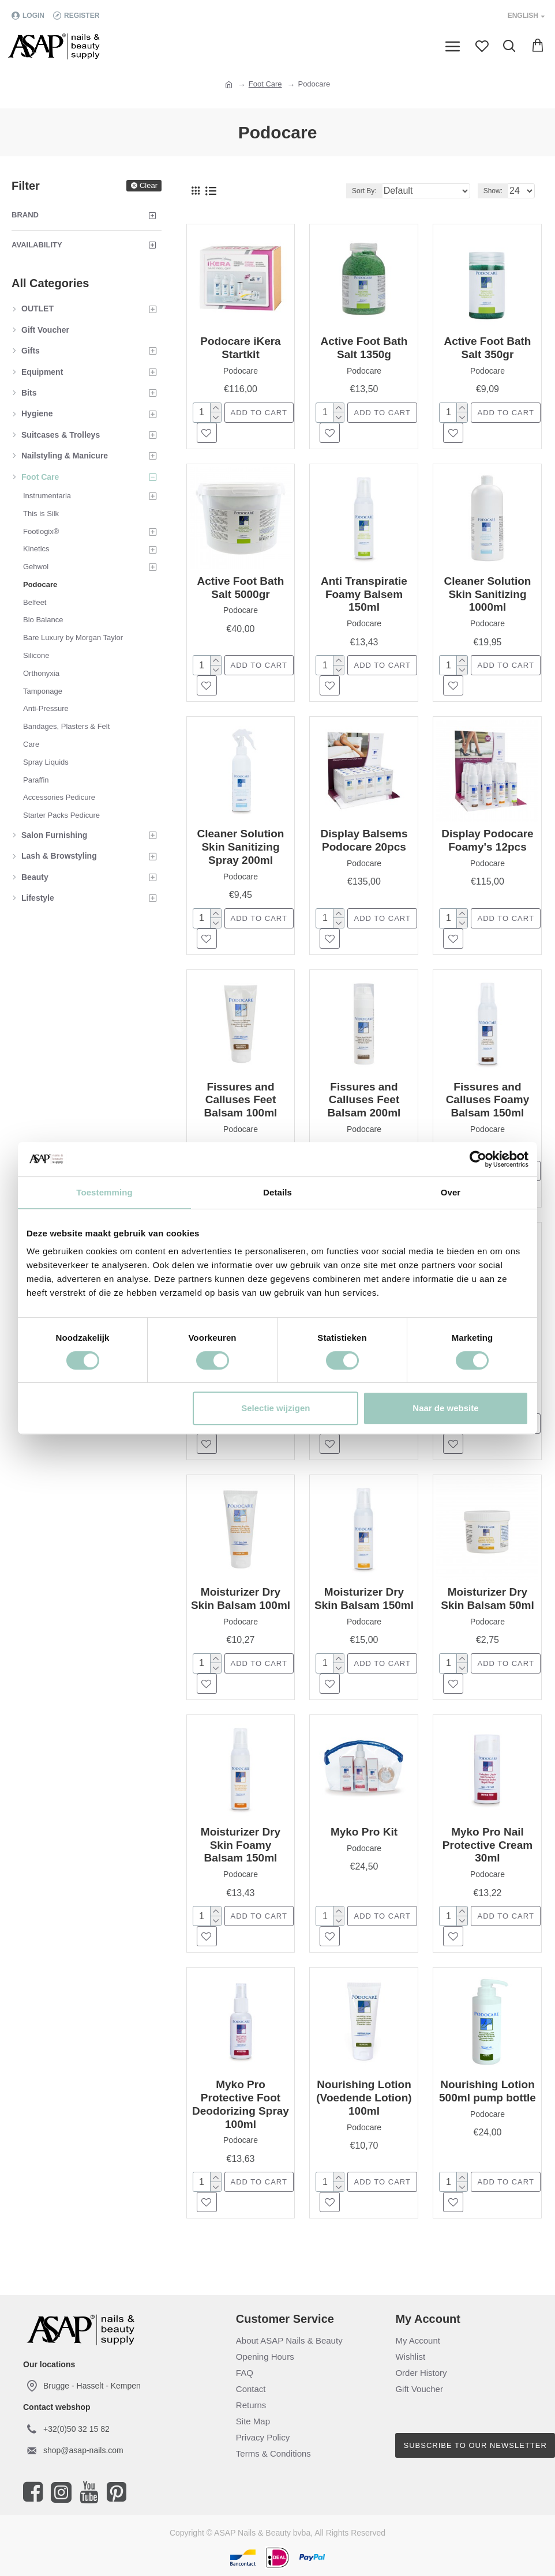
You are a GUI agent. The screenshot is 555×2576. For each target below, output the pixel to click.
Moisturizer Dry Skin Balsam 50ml (487, 1598)
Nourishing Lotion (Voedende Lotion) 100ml (363, 2097)
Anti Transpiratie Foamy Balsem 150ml (364, 594)
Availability (37, 244)
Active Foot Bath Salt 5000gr (240, 587)
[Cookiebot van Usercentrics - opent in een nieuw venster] (477, 1159)
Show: (492, 191)
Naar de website (445, 1408)
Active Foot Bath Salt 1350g (364, 347)
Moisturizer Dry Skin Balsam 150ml (364, 1598)
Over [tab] (451, 1192)
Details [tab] (277, 1192)
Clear (149, 185)
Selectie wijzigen (275, 1408)
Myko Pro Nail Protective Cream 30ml (487, 1845)
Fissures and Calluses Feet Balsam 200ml (364, 1100)
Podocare (240, 370)
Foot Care (265, 84)
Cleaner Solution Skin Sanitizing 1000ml (487, 594)
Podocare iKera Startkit (240, 347)
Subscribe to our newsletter (475, 2445)
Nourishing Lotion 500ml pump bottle (487, 2091)
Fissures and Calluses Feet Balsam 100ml (241, 1100)
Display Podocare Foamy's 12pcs (487, 840)
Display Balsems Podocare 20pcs (363, 840)
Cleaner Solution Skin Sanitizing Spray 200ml (240, 847)
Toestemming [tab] (104, 1192)
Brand (25, 214)
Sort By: (364, 191)
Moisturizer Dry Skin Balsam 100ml (240, 1598)
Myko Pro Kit (364, 1832)
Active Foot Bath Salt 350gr (487, 347)
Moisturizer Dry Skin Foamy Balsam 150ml (240, 1845)
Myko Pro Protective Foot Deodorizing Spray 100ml (240, 2104)
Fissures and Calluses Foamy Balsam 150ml (488, 1100)
